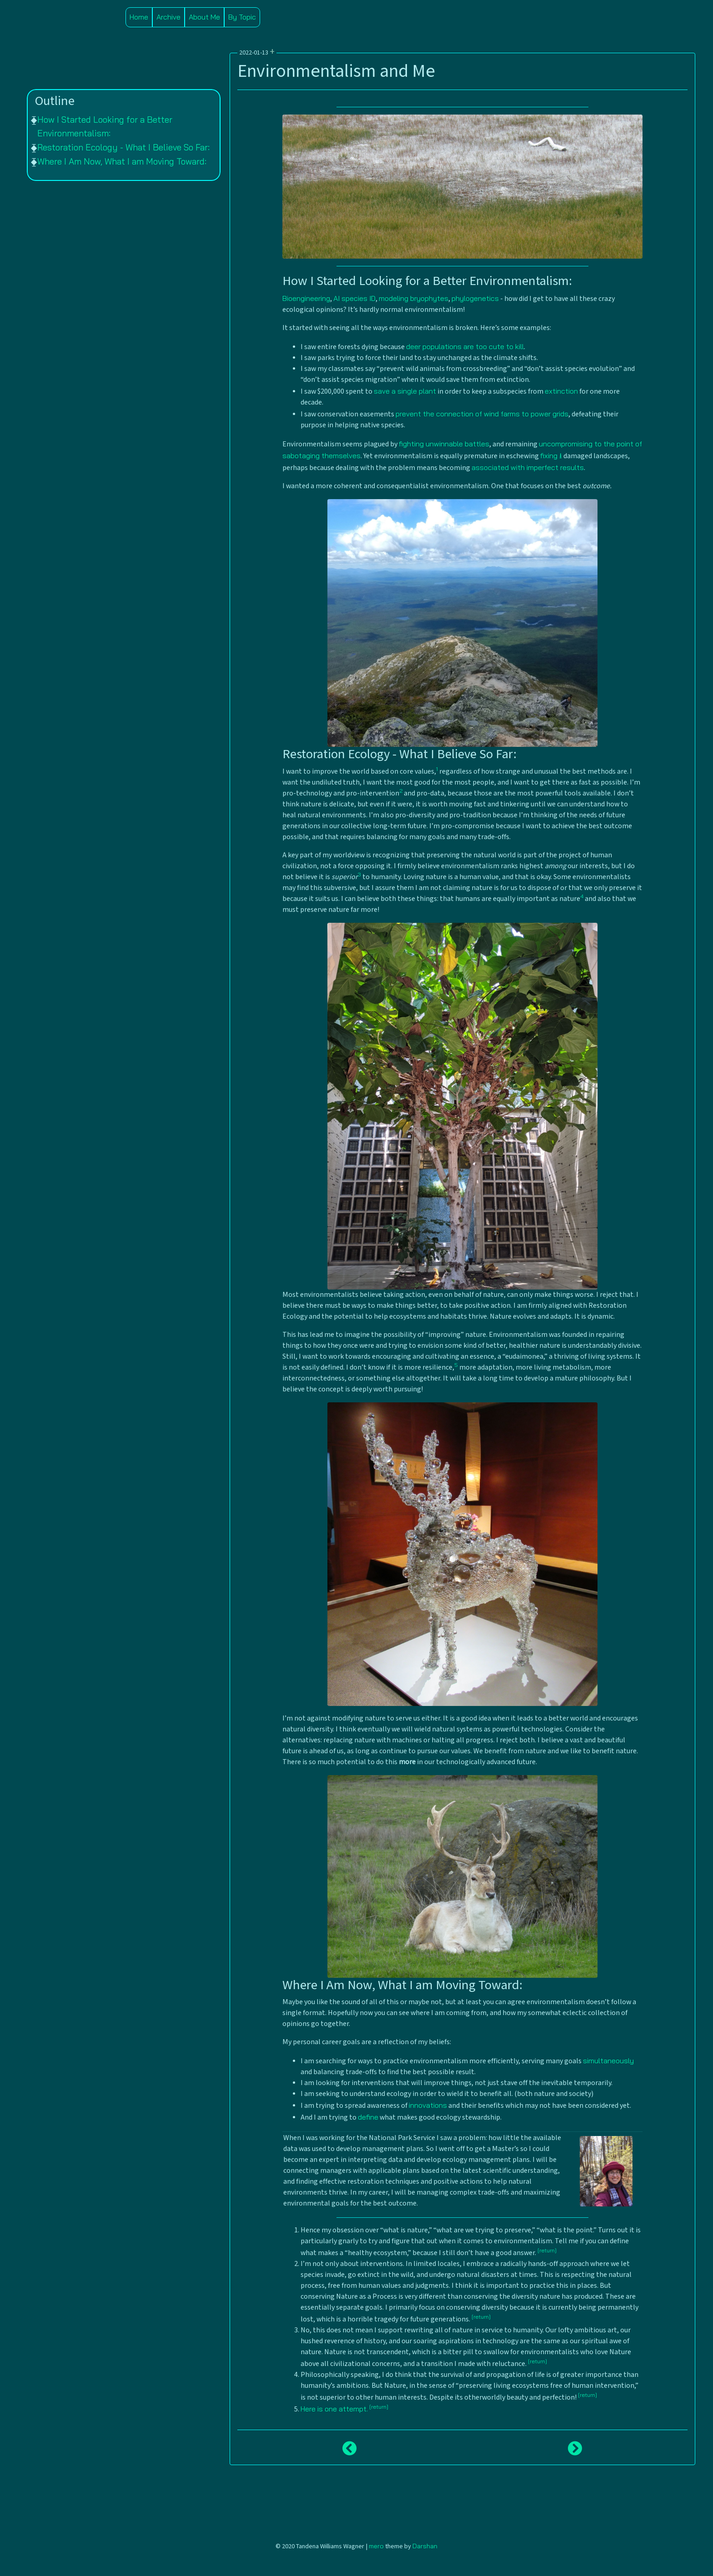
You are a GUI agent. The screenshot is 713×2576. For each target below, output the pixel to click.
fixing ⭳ (551, 455)
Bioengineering (306, 298)
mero (376, 2546)
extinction (561, 390)
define (368, 2116)
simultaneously (608, 2060)
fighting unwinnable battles (444, 443)
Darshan (424, 2546)
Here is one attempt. (334, 2408)
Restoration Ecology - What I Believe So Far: (123, 147)
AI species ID (354, 298)
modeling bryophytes (413, 298)
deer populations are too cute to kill (465, 346)
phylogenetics (475, 298)
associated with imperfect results (528, 467)
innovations (428, 2105)
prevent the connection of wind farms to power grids (482, 413)
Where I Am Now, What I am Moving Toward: (121, 161)
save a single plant (405, 390)
